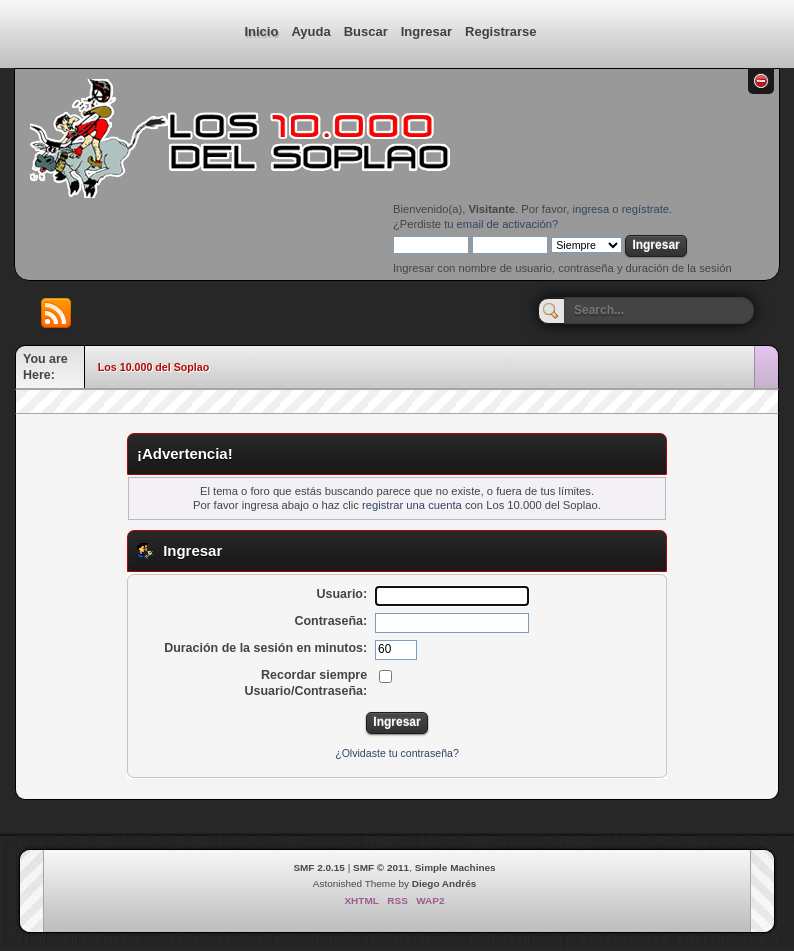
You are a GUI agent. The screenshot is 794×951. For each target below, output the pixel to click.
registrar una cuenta (412, 505)
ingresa (590, 209)
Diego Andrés (444, 883)
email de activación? (508, 224)
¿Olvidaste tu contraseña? (397, 753)
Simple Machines (455, 867)
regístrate (645, 209)
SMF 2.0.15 (319, 867)
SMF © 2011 (381, 867)
